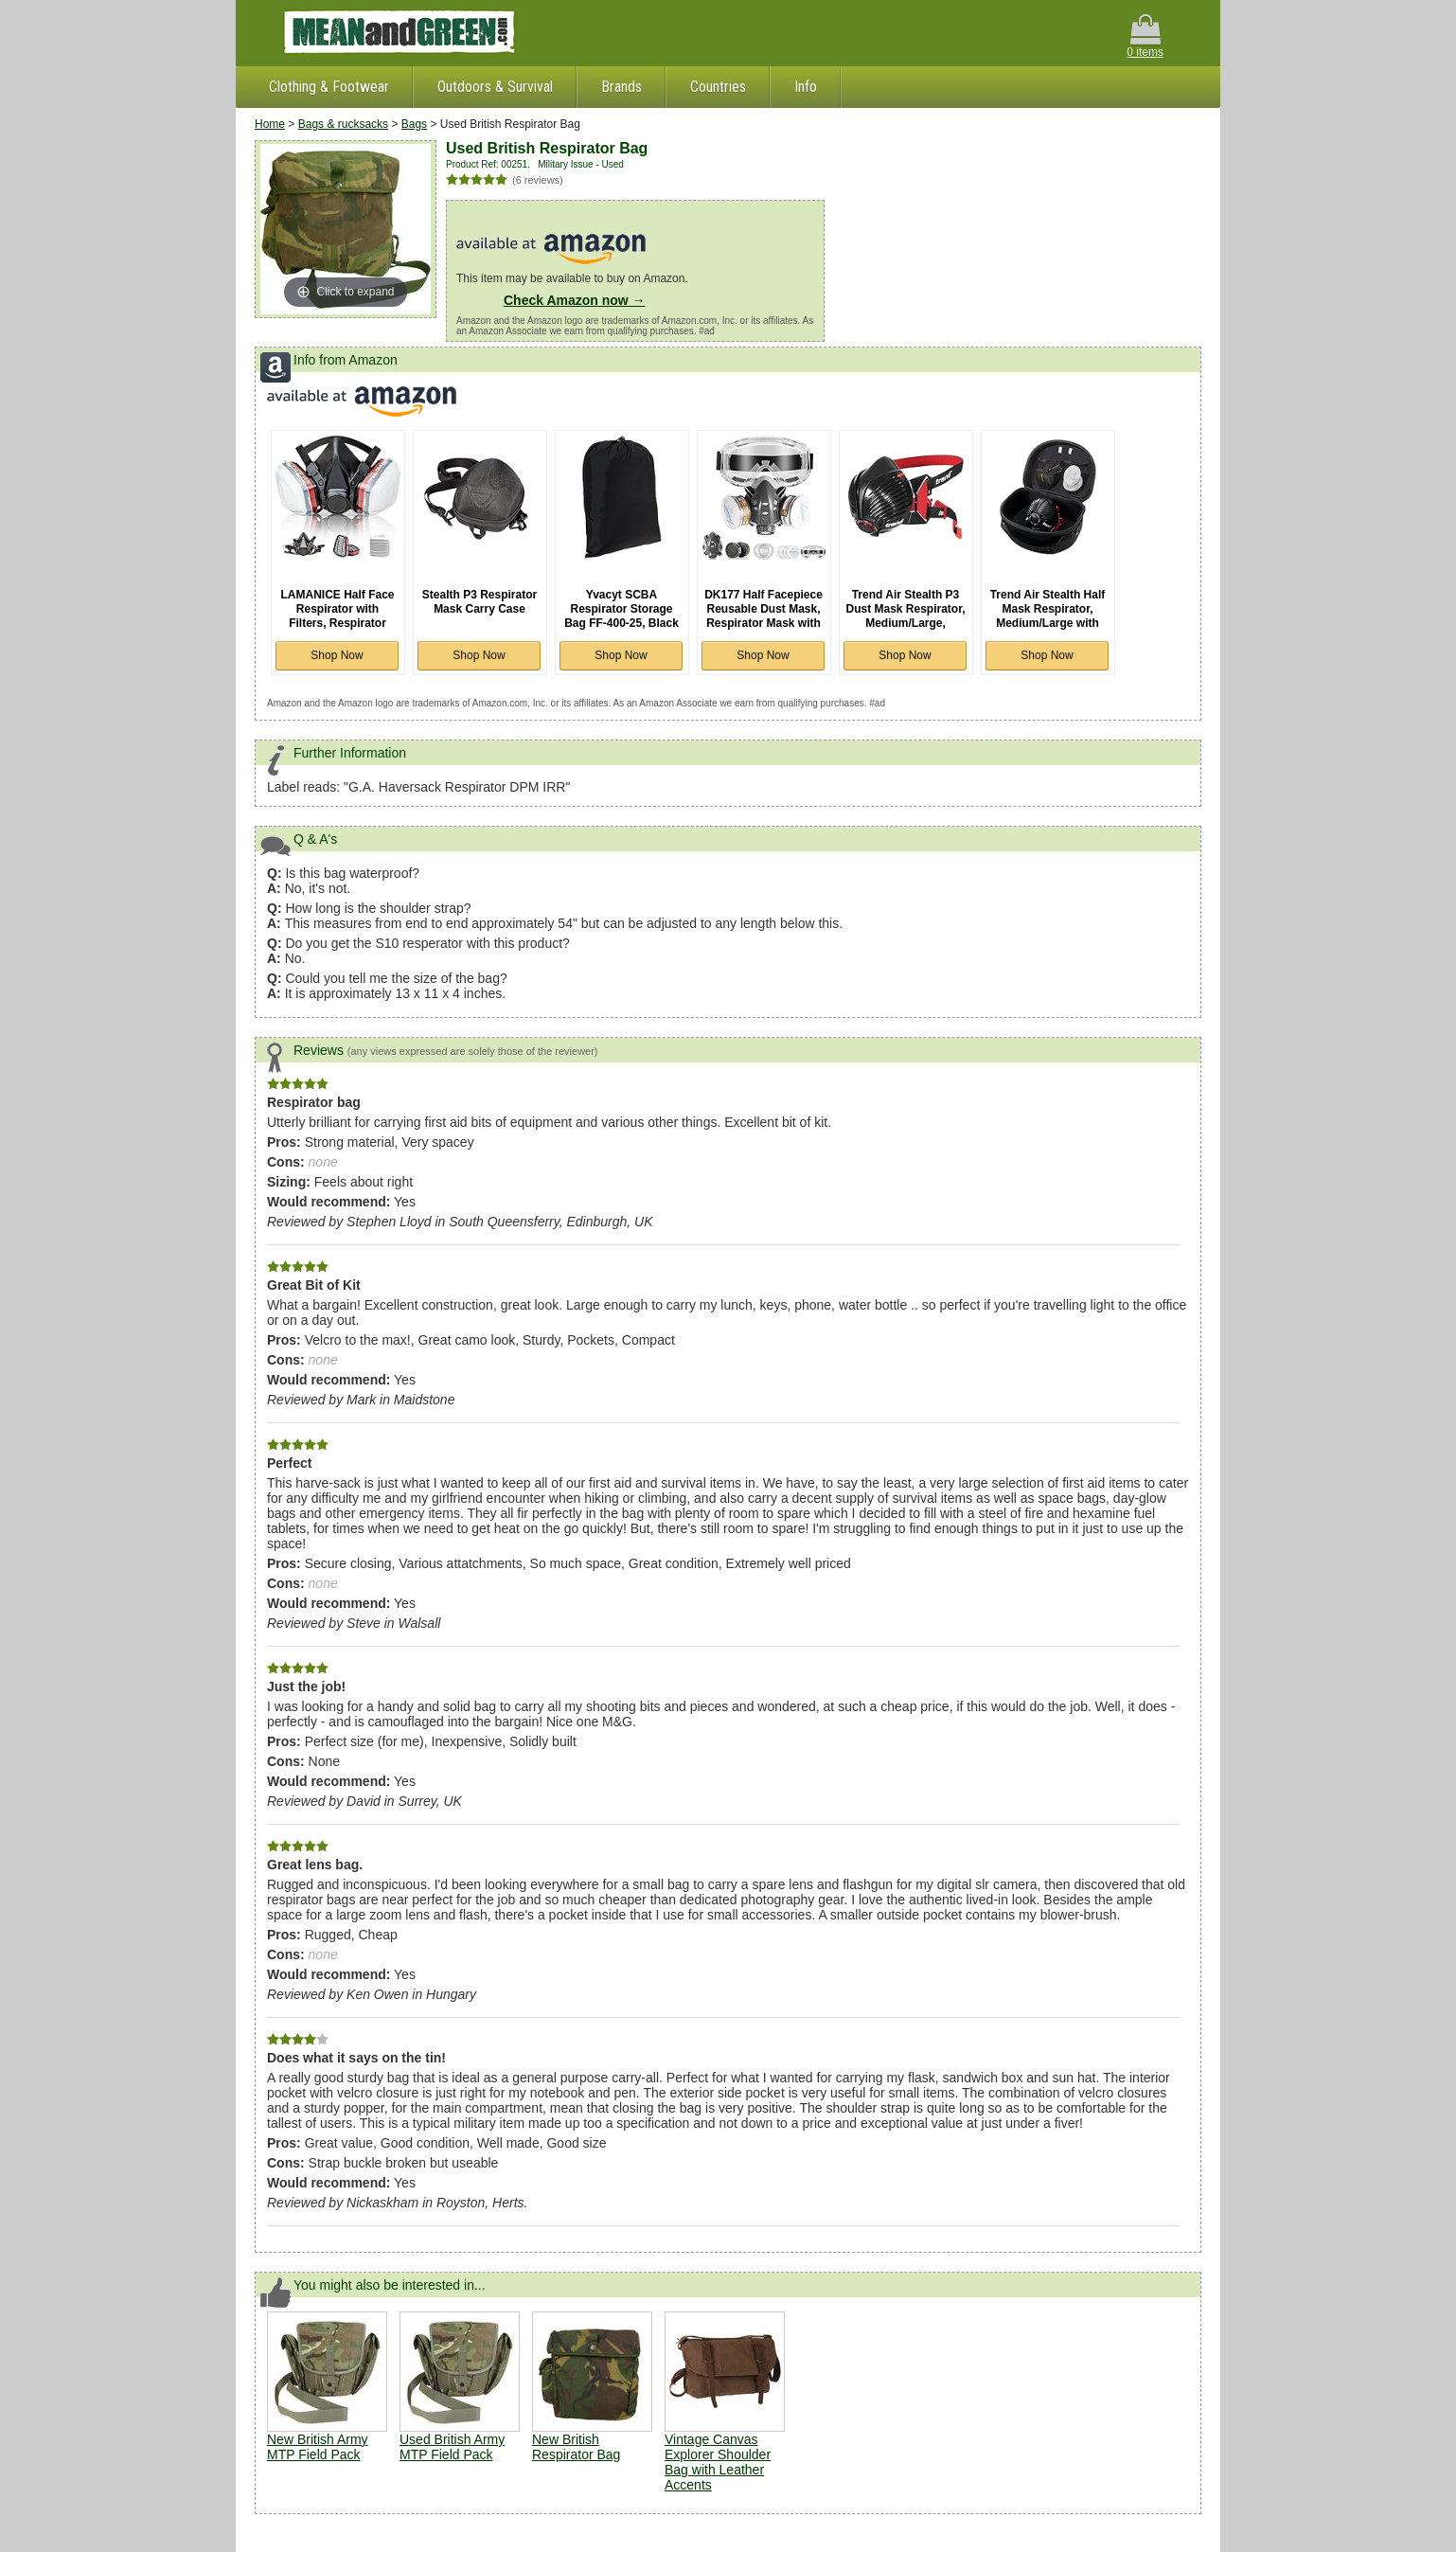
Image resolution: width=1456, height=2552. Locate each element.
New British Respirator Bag (576, 2447)
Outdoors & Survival (495, 87)
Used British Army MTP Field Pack (452, 2447)
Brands (621, 87)
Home (270, 124)
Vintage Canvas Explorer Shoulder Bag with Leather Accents (718, 2462)
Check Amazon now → (575, 300)
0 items (1145, 36)
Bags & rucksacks (343, 124)
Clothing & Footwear (329, 87)
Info (805, 87)
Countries (718, 87)
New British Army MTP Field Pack (317, 2447)
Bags (414, 124)
